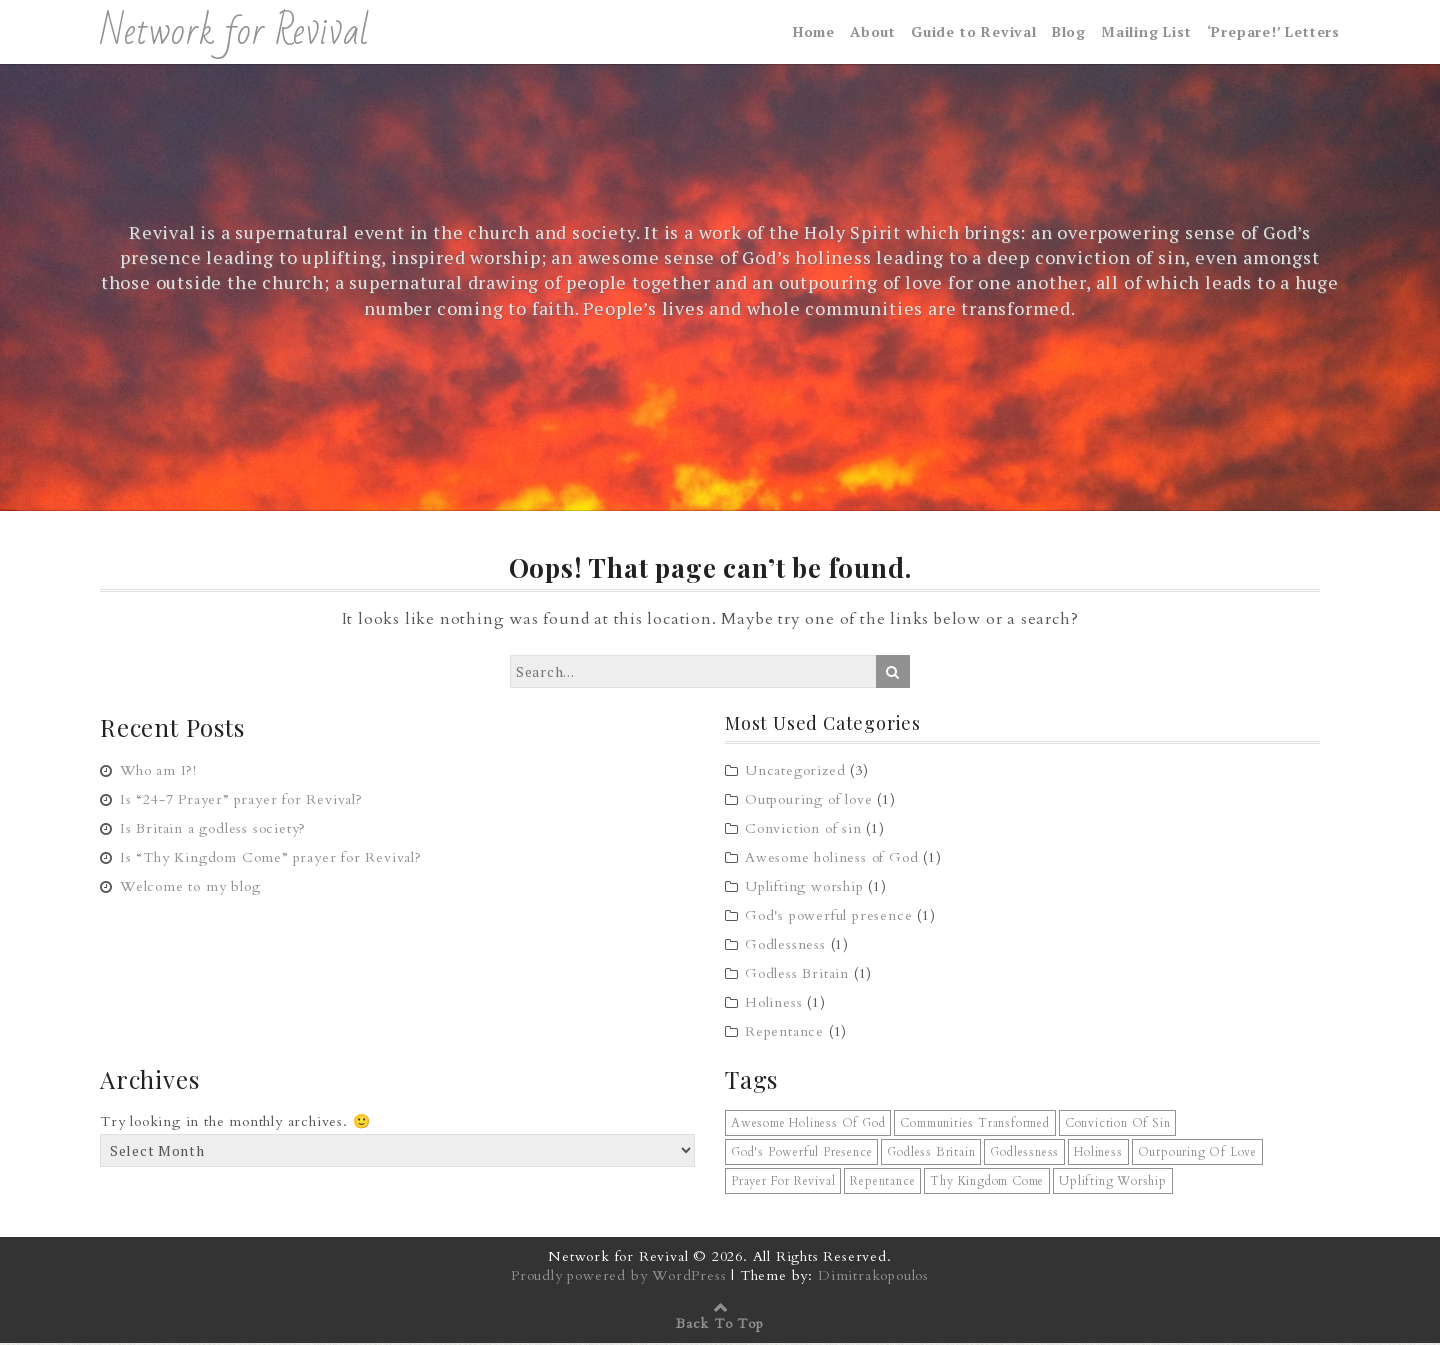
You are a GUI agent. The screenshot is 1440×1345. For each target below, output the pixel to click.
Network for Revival (235, 33)
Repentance (784, 1033)
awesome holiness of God (808, 1125)
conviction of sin (1118, 1125)
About (873, 32)
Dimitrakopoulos (873, 1277)
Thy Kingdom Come (987, 1183)
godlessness (1024, 1154)
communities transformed (974, 1125)
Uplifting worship (804, 888)
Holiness (773, 1004)
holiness (1098, 1154)
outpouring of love (1197, 1154)
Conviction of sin (803, 830)
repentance (882, 1183)
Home (814, 32)
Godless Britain (797, 975)
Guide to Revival (974, 32)
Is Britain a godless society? (213, 829)
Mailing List (1146, 32)
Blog (1069, 32)
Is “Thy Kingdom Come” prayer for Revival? (271, 858)
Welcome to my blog (190, 887)
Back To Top (720, 1325)
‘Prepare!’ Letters (1273, 32)
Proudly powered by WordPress (618, 1277)
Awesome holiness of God (831, 859)
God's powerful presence (828, 917)
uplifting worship (1113, 1183)
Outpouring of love (808, 801)
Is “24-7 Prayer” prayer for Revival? (241, 800)
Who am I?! (158, 771)
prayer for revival (783, 1183)
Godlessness (785, 946)
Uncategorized (795, 772)
